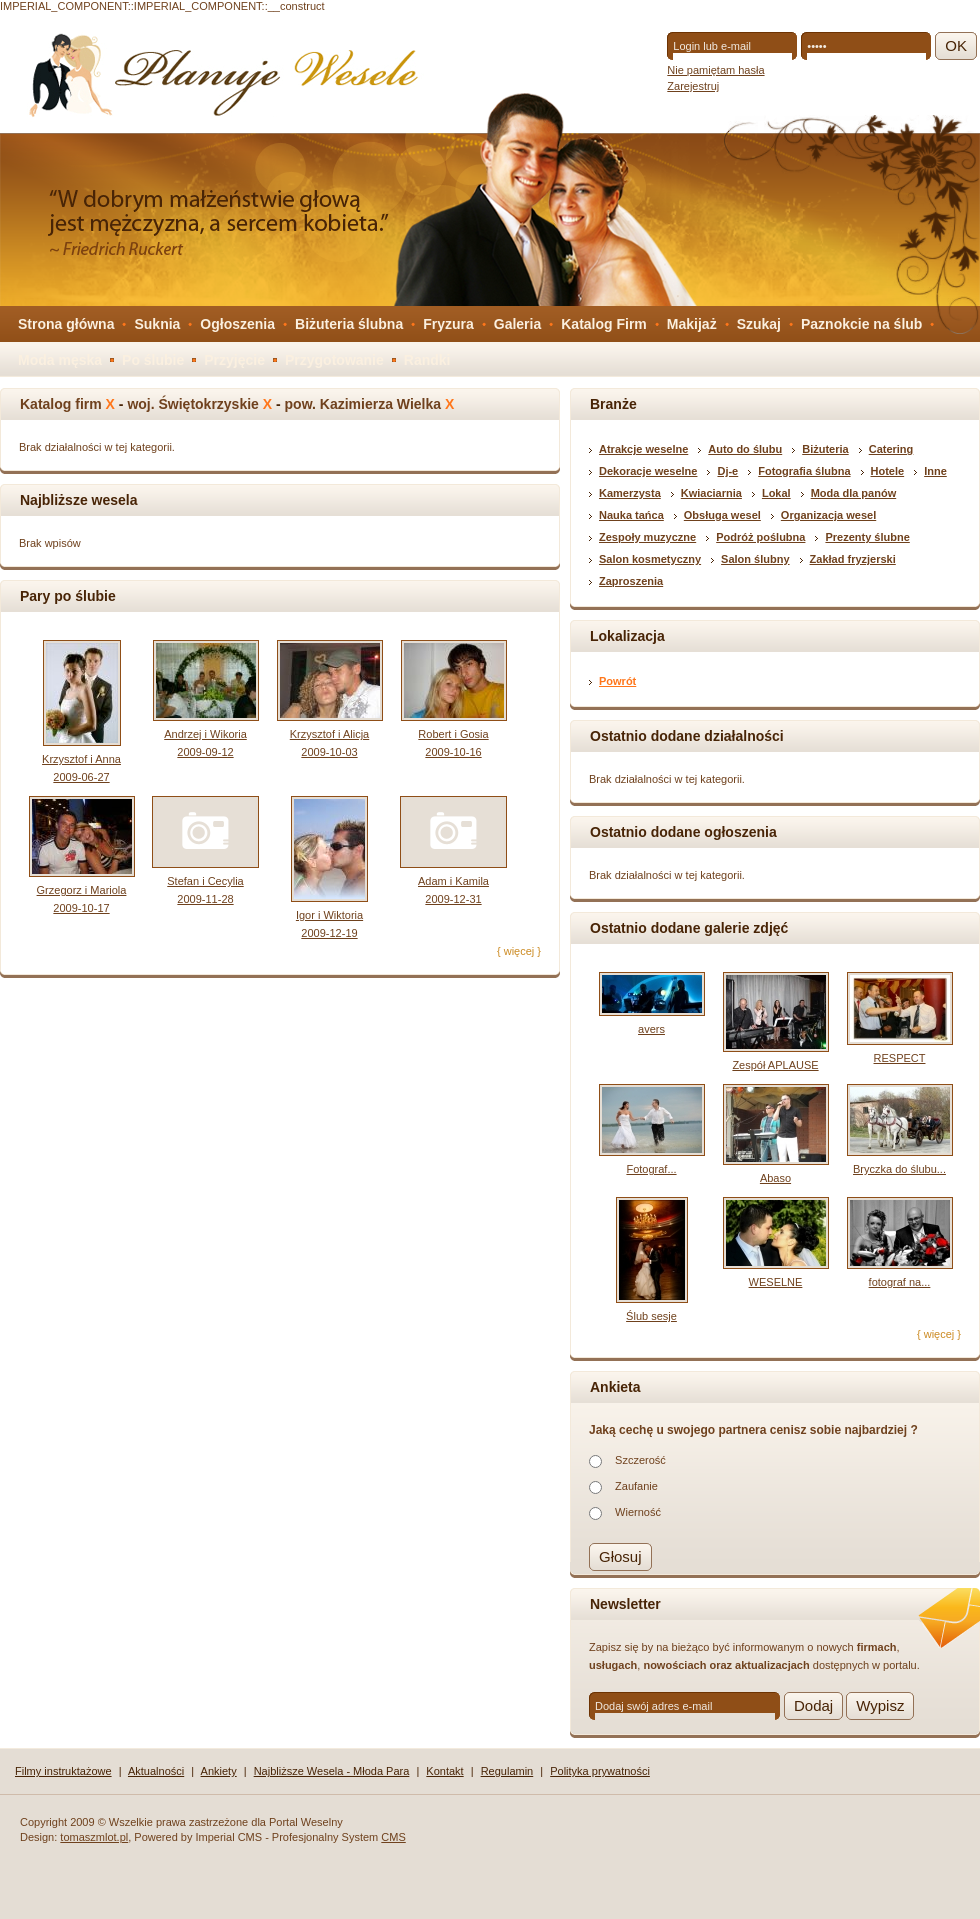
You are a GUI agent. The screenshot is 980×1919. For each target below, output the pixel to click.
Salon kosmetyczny (650, 559)
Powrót (617, 681)
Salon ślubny (755, 559)
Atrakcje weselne (643, 449)
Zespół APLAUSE (775, 1065)
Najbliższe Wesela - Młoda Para (332, 1771)
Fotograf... (651, 1169)
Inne (935, 471)
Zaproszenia (631, 581)
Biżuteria (825, 449)
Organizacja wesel (828, 515)
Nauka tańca (631, 515)
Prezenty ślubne (867, 537)
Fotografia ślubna (804, 471)
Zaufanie (636, 1486)
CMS (393, 1837)
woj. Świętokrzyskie (193, 404)
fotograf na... (900, 1282)
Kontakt (444, 1771)
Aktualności (156, 1771)
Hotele (888, 471)
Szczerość (640, 1460)
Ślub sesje (651, 1316)
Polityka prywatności (600, 1771)
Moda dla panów (854, 493)
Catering (891, 449)
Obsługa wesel (722, 515)
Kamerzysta (630, 493)
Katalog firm (61, 404)
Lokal (776, 493)
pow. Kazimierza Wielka (363, 404)
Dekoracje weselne (648, 471)
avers (651, 1029)
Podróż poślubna (760, 537)
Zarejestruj (693, 86)
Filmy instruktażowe (63, 1771)
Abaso (775, 1178)
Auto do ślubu (745, 449)
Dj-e (727, 471)
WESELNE (776, 1282)
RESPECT (900, 1058)
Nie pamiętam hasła (715, 70)
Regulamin (507, 1771)
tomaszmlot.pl (94, 1837)
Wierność (638, 1512)
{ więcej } (519, 951)
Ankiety (219, 1771)
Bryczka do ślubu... (899, 1169)
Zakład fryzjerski (853, 559)
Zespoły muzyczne (647, 537)
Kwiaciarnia (711, 493)
